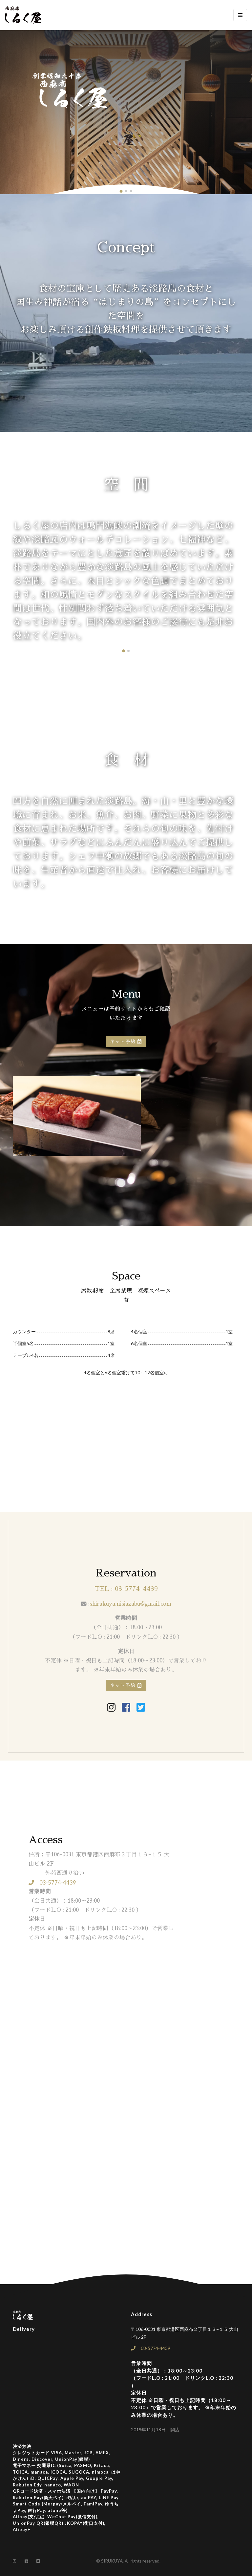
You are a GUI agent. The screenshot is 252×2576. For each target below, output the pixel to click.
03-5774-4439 (52, 1882)
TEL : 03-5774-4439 (126, 1589)
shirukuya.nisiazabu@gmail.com (130, 1604)
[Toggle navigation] (240, 15)
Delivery (24, 2329)
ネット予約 (126, 1041)
